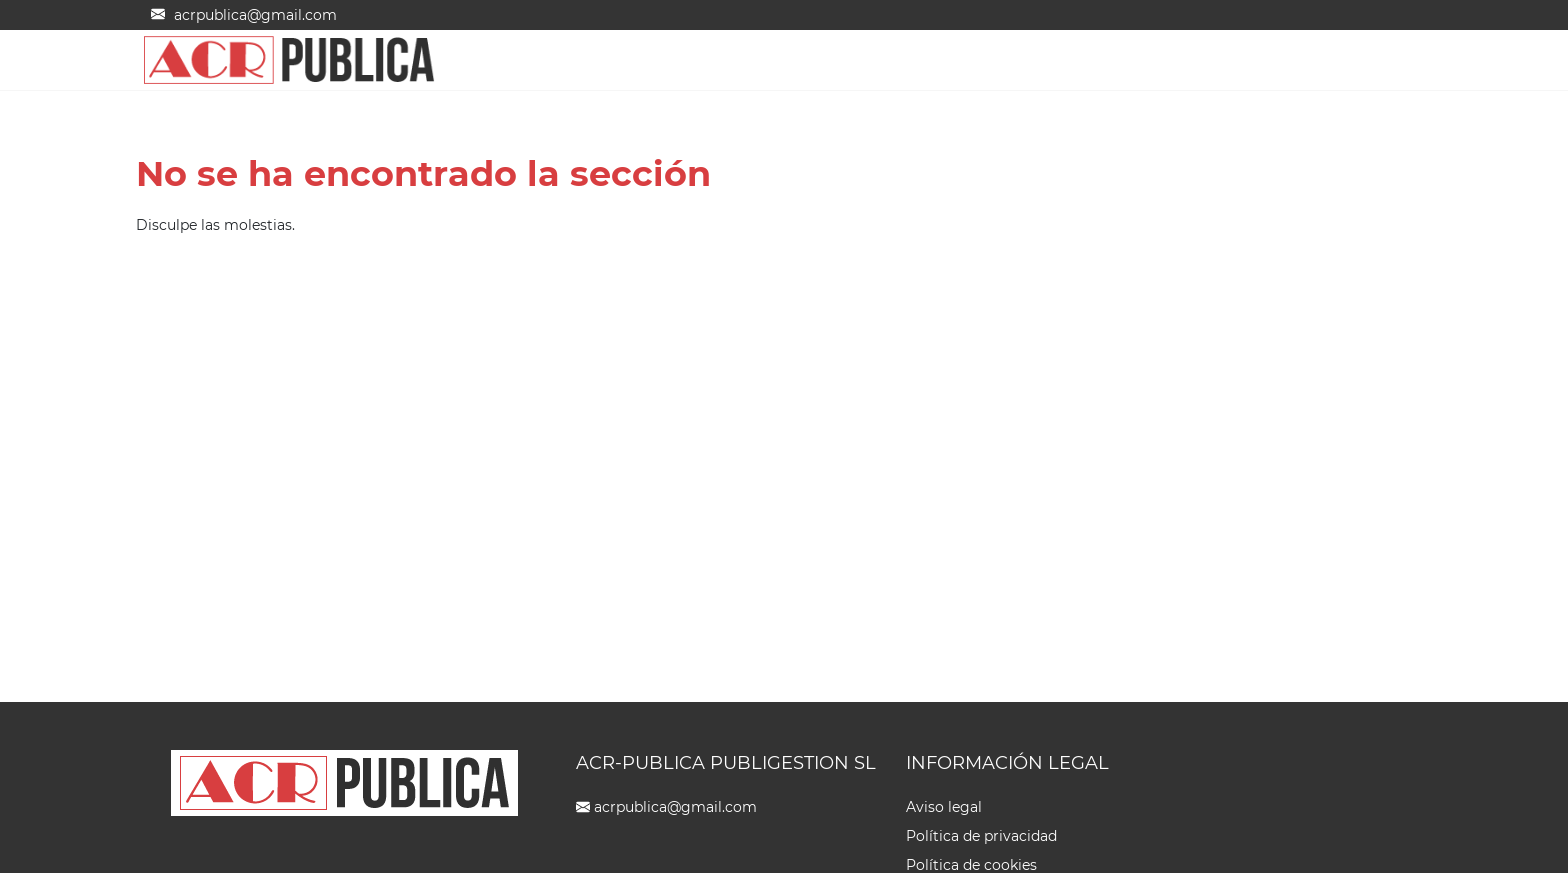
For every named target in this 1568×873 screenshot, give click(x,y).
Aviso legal (944, 807)
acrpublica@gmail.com (675, 807)
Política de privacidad (981, 836)
